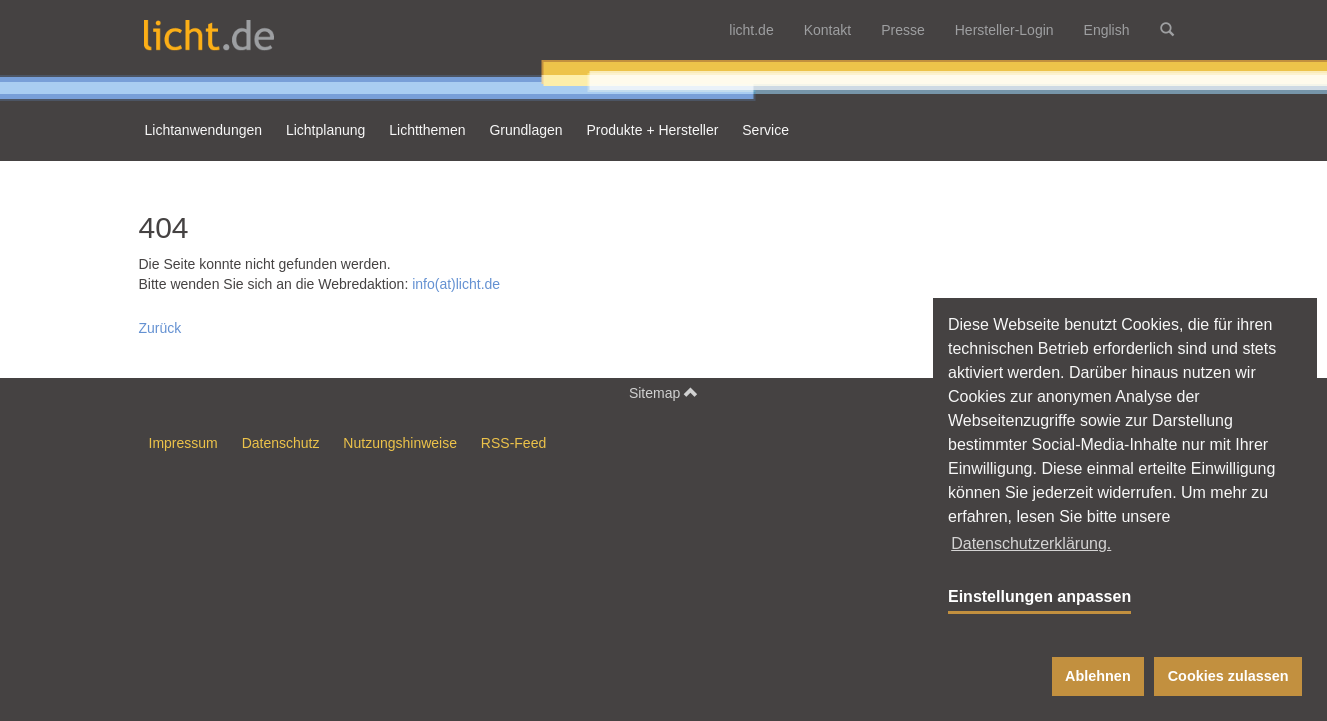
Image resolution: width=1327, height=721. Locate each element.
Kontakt (827, 30)
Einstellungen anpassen (1039, 596)
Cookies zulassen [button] (1228, 676)
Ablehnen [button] (1098, 676)
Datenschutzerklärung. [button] (1031, 543)
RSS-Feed (513, 443)
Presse (903, 30)
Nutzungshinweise (400, 443)
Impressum (183, 443)
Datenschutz (281, 443)
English (1107, 30)
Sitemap (663, 392)
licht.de (751, 30)
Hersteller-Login (1004, 30)
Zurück (160, 328)
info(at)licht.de (456, 284)
